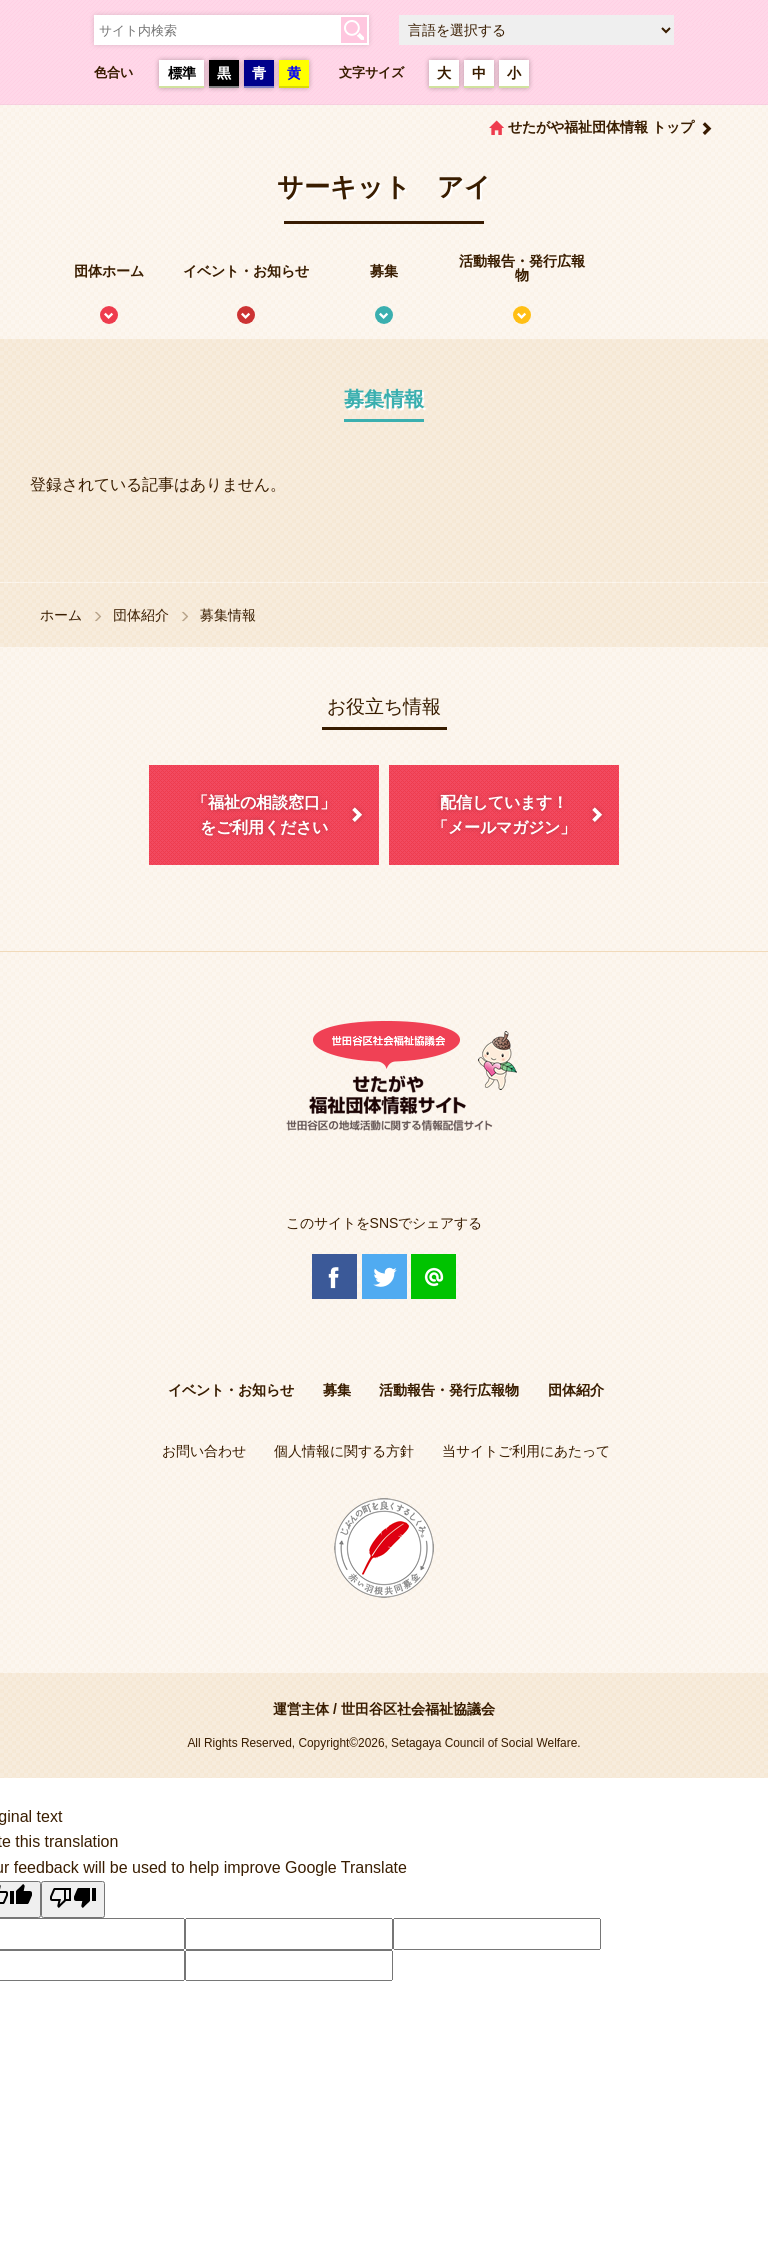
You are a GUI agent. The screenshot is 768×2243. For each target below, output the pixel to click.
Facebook (334, 1276)
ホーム (61, 615)
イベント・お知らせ (246, 271)
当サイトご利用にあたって (526, 1451)
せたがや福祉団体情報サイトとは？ (22, 275)
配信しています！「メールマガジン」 (504, 815)
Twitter (384, 1276)
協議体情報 (22, 515)
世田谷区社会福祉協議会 (418, 1709)
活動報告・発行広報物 (522, 268)
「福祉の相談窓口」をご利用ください (264, 815)
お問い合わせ (204, 1451)
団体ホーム (109, 271)
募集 (384, 271)
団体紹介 (141, 615)
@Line (433, 1276)
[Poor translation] (73, 1900)
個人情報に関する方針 (344, 1451)
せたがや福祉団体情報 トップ (601, 127)
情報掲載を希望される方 (745, 235)
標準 (182, 73)
